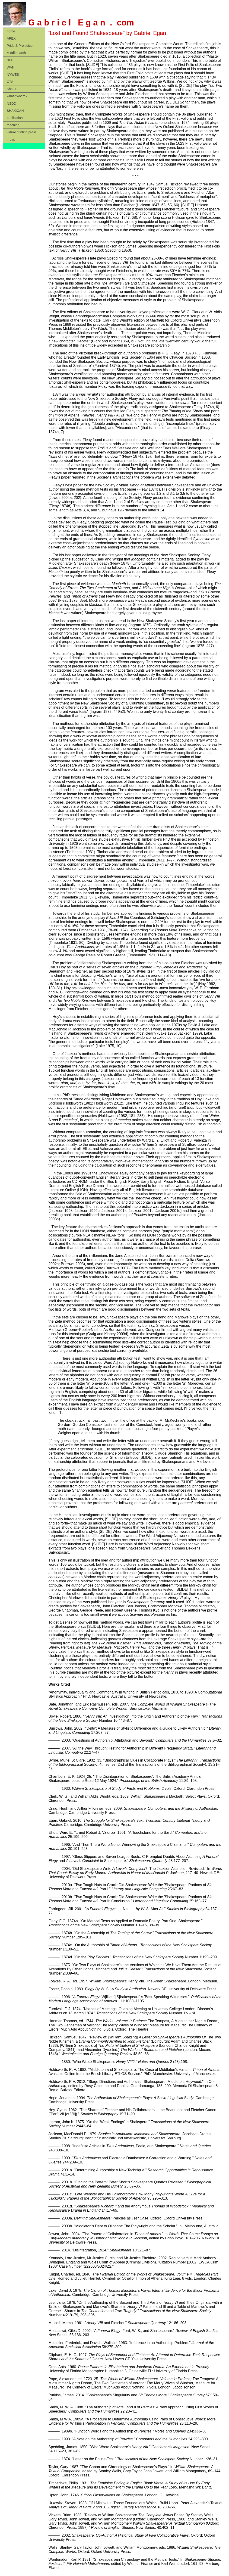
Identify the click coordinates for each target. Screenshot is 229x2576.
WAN (10, 67)
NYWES (13, 74)
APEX (11, 38)
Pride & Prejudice (19, 45)
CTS (10, 82)
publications (15, 118)
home (11, 31)
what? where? (17, 96)
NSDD (11, 103)
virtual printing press (22, 132)
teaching (13, 125)
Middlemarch (16, 53)
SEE (10, 60)
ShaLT (11, 89)
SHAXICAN (15, 111)
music (11, 139)
